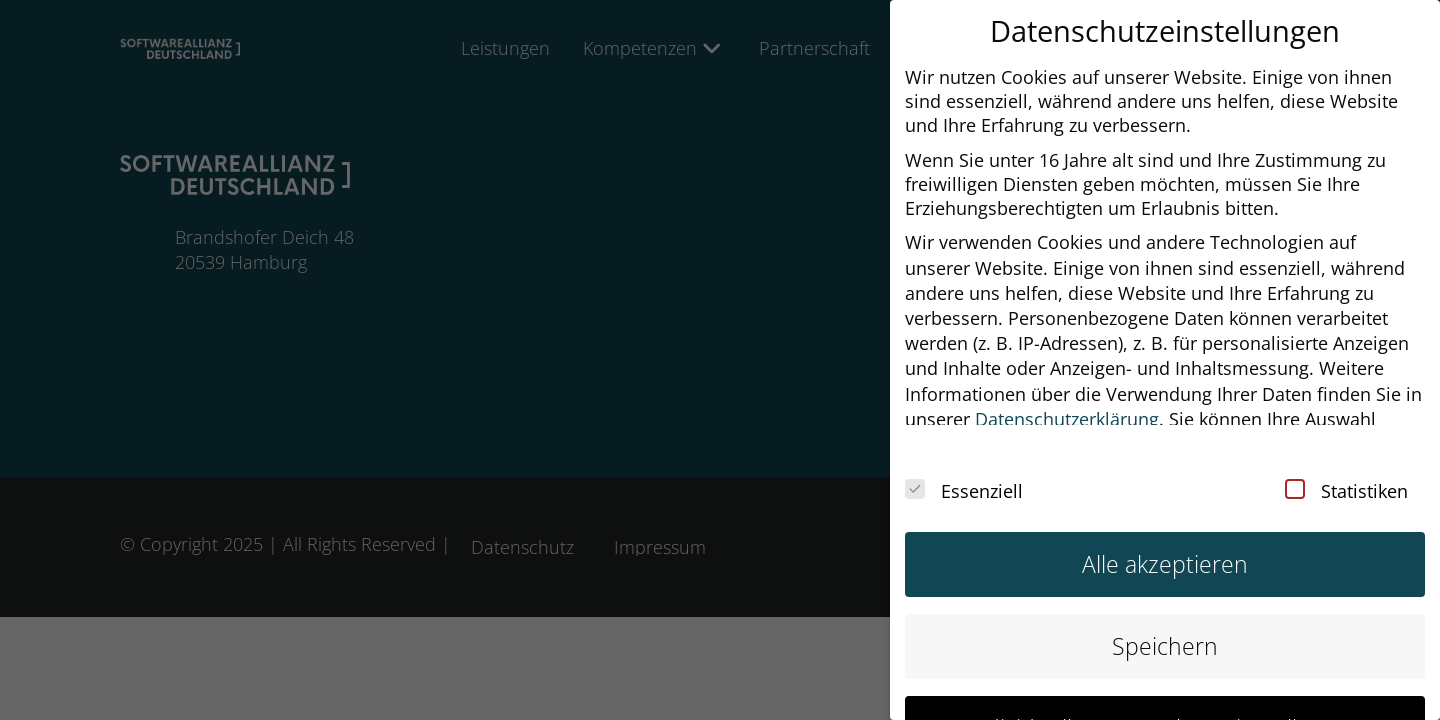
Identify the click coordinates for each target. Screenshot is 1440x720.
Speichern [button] (1165, 631)
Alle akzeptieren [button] (1165, 549)
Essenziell (964, 476)
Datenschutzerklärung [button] (1067, 404)
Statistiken (1346, 476)
